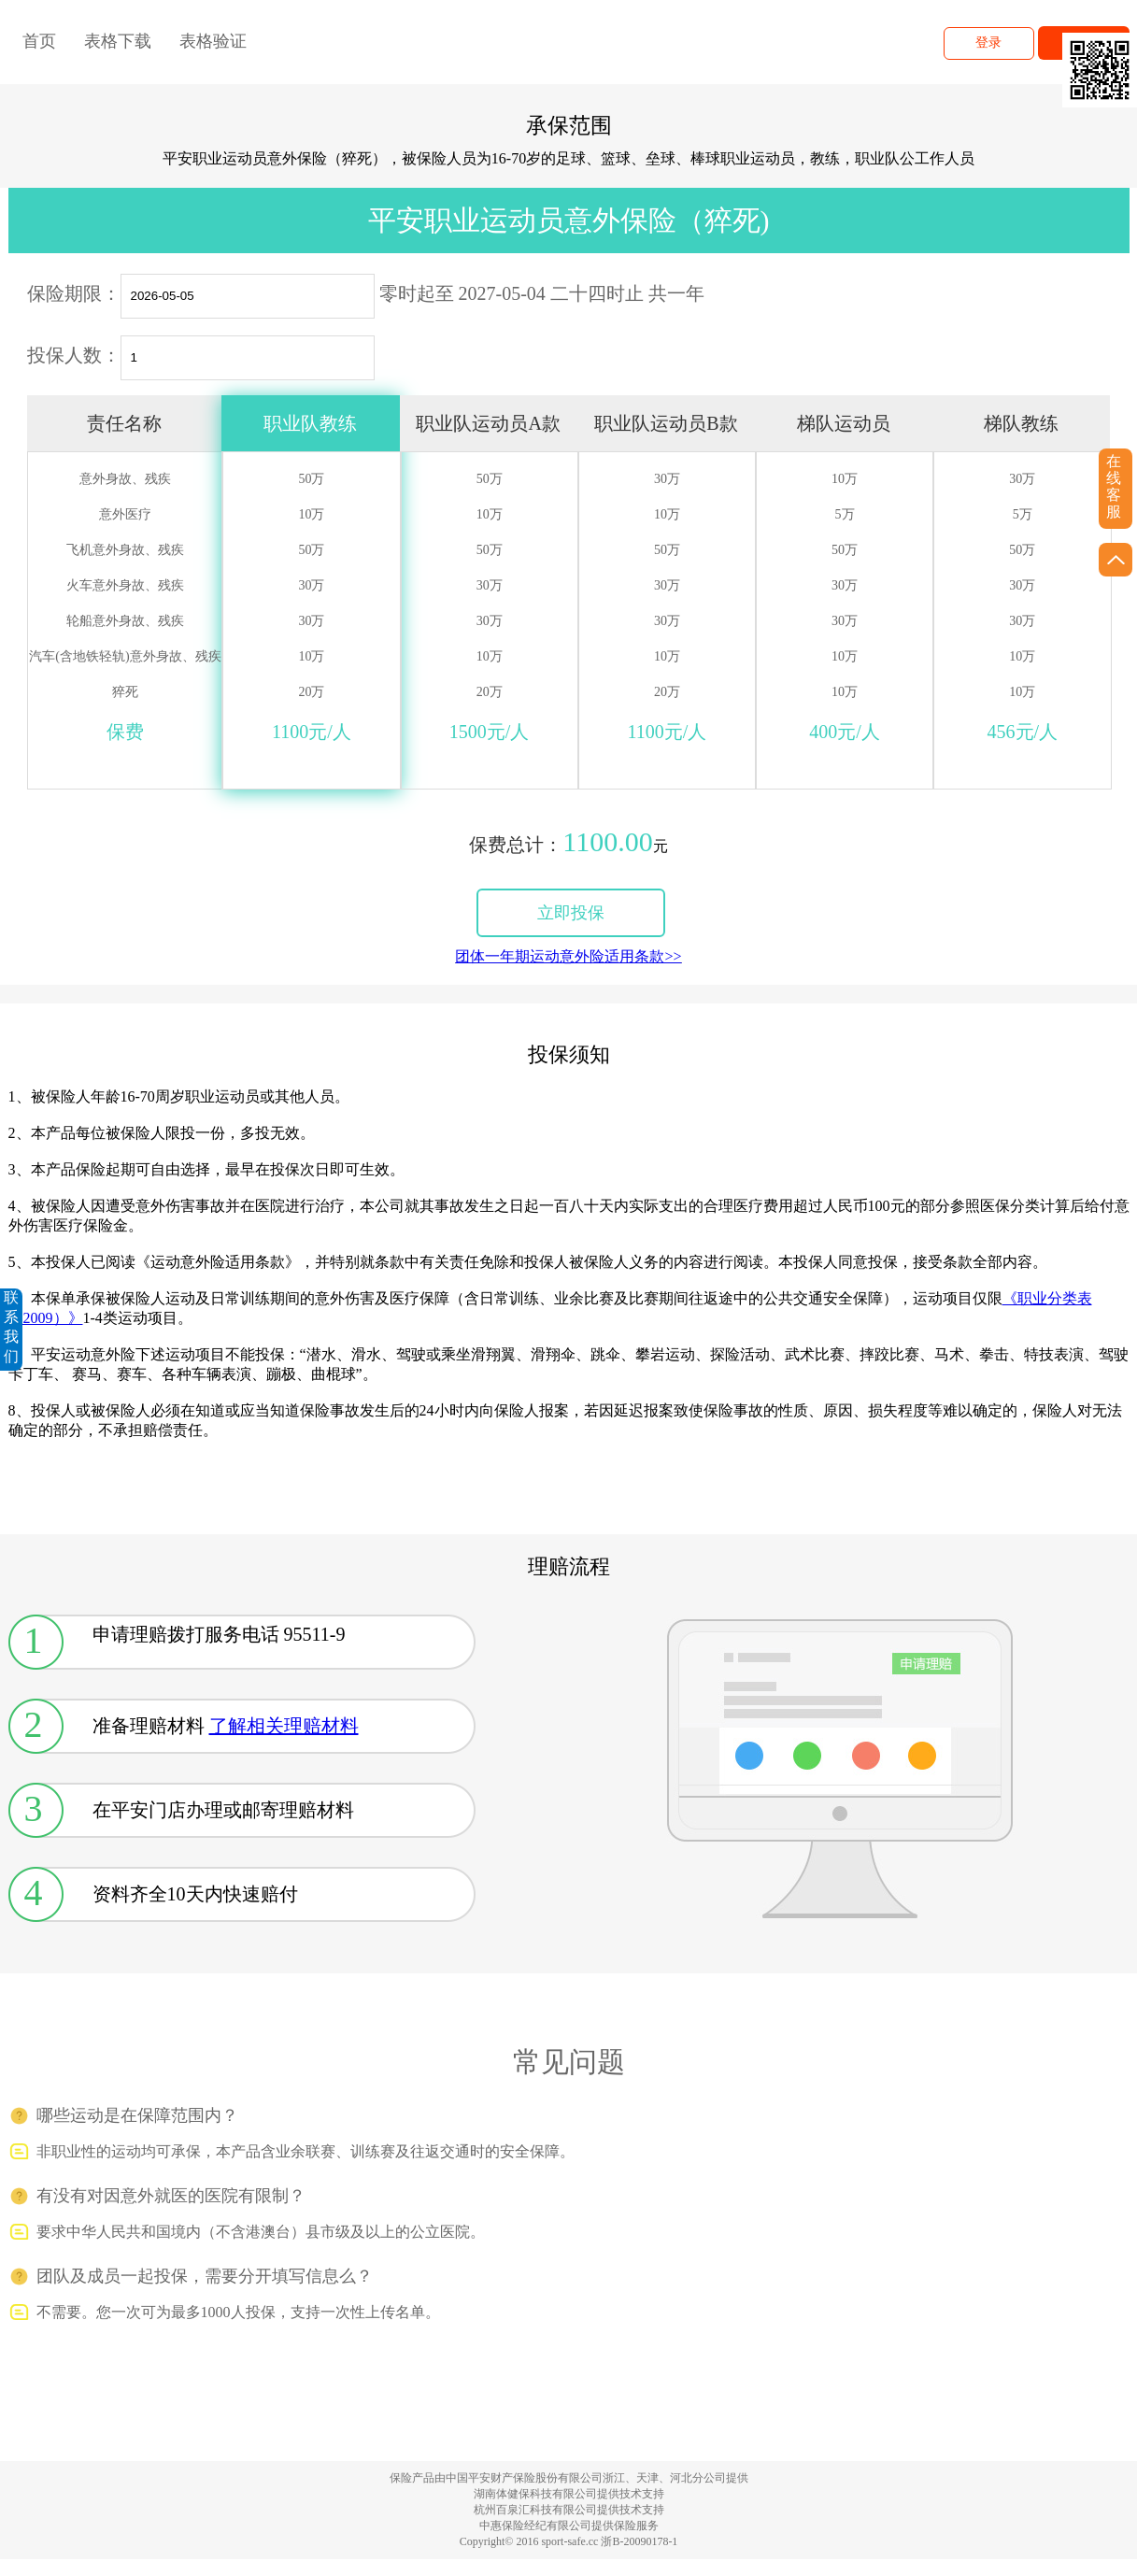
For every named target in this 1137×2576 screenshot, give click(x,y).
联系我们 (11, 1326)
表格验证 (213, 41)
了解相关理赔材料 (284, 1725)
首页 (39, 41)
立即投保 (570, 913)
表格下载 (117, 41)
